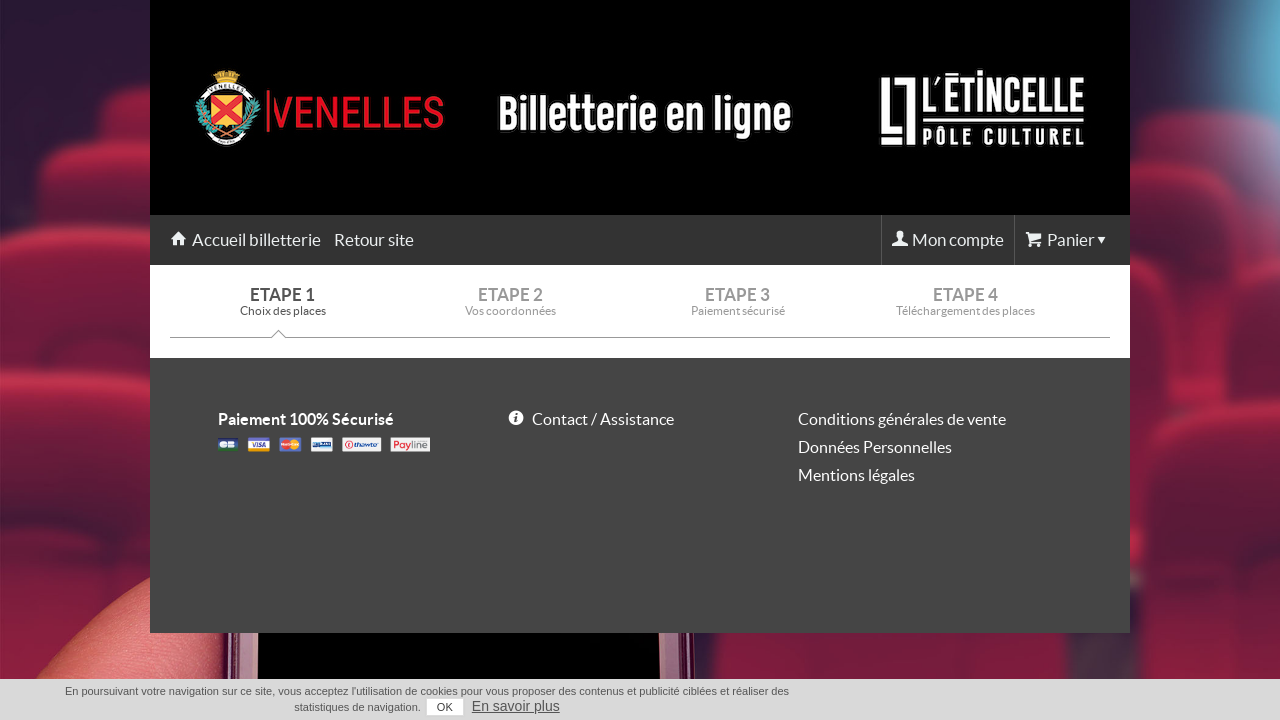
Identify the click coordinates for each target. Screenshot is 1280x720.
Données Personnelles (875, 447)
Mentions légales (856, 475)
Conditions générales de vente (902, 419)
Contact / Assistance (603, 419)
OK (1020, 707)
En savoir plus (1091, 706)
